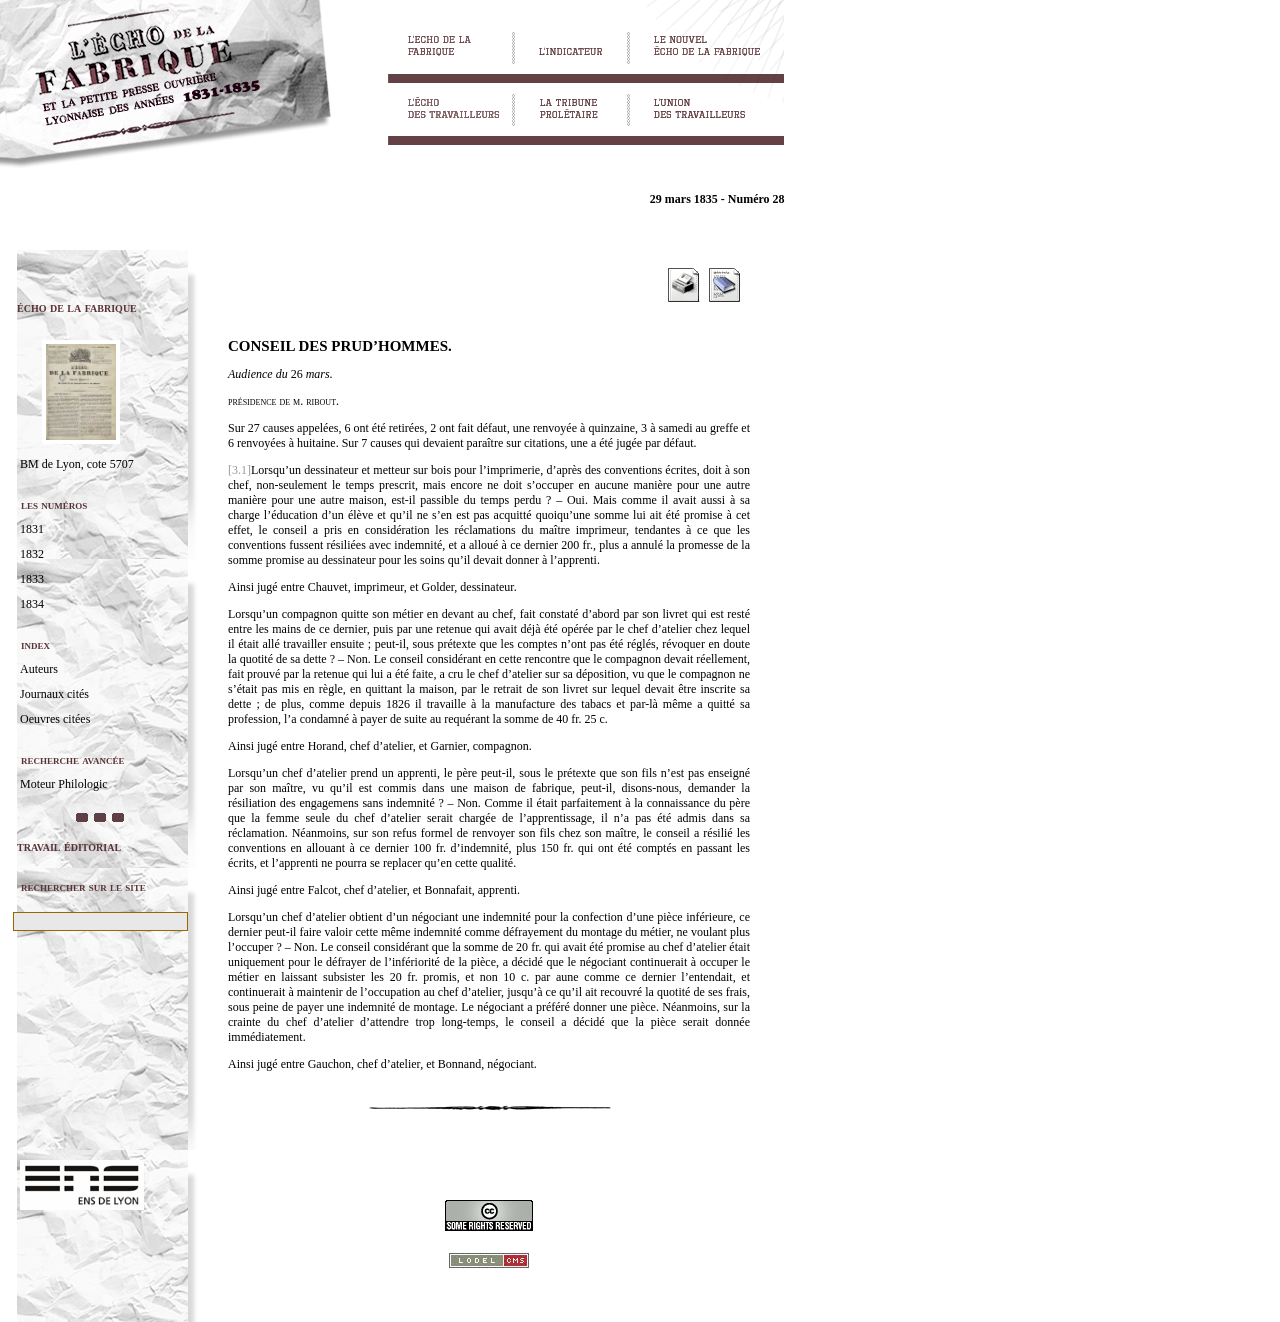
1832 (32, 554)
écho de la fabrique (77, 307)
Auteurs (39, 669)
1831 (32, 529)
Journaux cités (54, 694)
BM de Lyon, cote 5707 (77, 464)
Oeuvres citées (55, 719)
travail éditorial (69, 846)
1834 (32, 604)
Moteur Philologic (64, 784)
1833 (32, 579)
